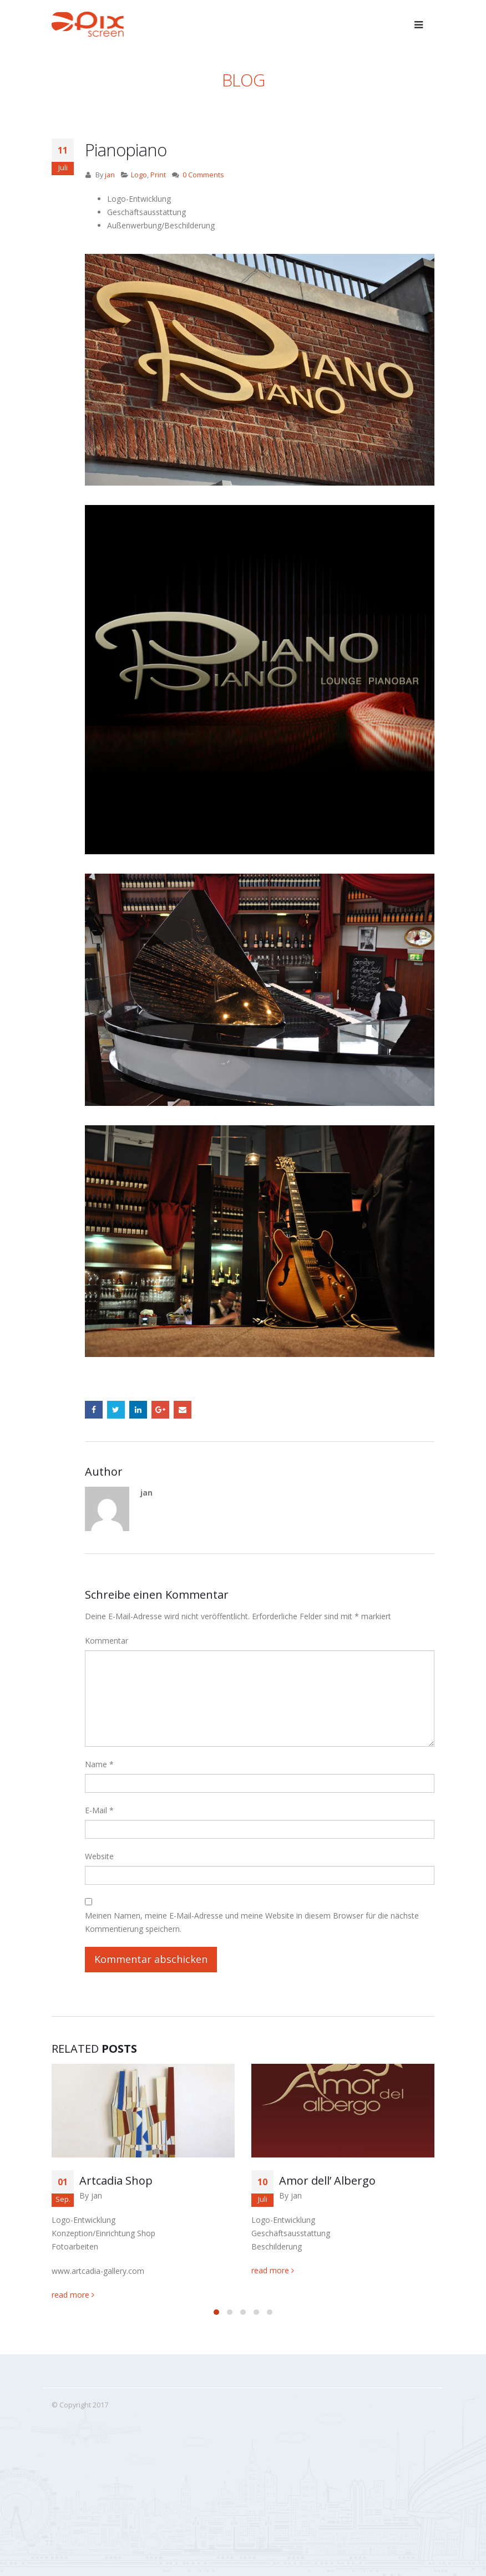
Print (158, 175)
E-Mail (99, 1810)
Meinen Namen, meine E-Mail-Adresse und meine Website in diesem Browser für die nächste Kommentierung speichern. (252, 1922)
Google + (160, 1410)
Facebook (94, 1410)
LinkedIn (138, 1410)
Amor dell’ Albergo (327, 2180)
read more (73, 2294)
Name (99, 1764)
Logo (139, 175)
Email (182, 1410)
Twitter (116, 1410)
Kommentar (106, 1640)
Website (99, 1856)
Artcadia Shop (116, 2180)
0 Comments (203, 175)
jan (110, 175)
